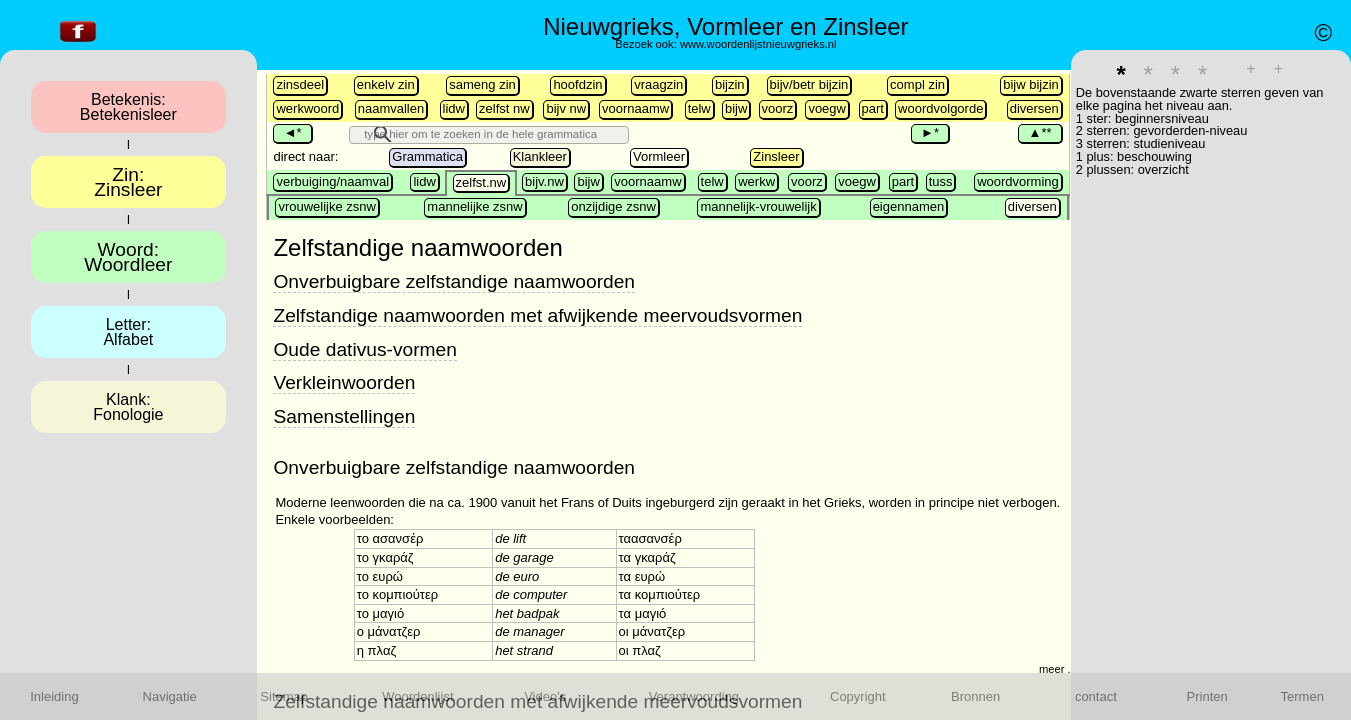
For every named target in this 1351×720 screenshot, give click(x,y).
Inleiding (54, 696)
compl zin (917, 84)
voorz (778, 108)
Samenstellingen (344, 416)
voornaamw (635, 108)
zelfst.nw (481, 182)
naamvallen (391, 108)
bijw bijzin (1031, 84)
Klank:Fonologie (128, 407)
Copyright (858, 696)
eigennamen (909, 206)
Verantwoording (694, 696)
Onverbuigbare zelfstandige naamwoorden (454, 281)
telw (699, 108)
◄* (292, 132)
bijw (736, 108)
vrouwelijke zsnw (327, 206)
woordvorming (1018, 181)
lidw (454, 108)
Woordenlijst (417, 696)
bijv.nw (544, 181)
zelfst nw (504, 108)
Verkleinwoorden (344, 382)
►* (930, 132)
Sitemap (284, 696)
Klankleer (540, 156)
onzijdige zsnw (613, 206)
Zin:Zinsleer (128, 182)
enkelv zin (386, 84)
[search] (524, 134)
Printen (1207, 696)
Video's (545, 696)
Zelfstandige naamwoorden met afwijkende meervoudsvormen (537, 315)
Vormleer (659, 156)
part (873, 108)
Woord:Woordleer (128, 257)
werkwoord (307, 108)
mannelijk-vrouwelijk (758, 206)
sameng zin (482, 84)
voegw (827, 108)
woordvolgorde (940, 108)
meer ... (1058, 669)
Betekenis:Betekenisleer (128, 107)
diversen (1034, 108)
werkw (756, 181)
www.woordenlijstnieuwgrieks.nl (758, 44)
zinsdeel (300, 84)
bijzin (730, 84)
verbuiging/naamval (332, 181)
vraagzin (658, 84)
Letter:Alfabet (128, 332)
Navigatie (170, 696)
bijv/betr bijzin (809, 84)
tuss (941, 181)
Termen (1302, 696)
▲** (1039, 132)
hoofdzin (577, 84)
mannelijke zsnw (474, 206)
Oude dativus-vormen (364, 349)
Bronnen (975, 696)
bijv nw (566, 108)
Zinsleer (776, 156)
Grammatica (427, 156)
